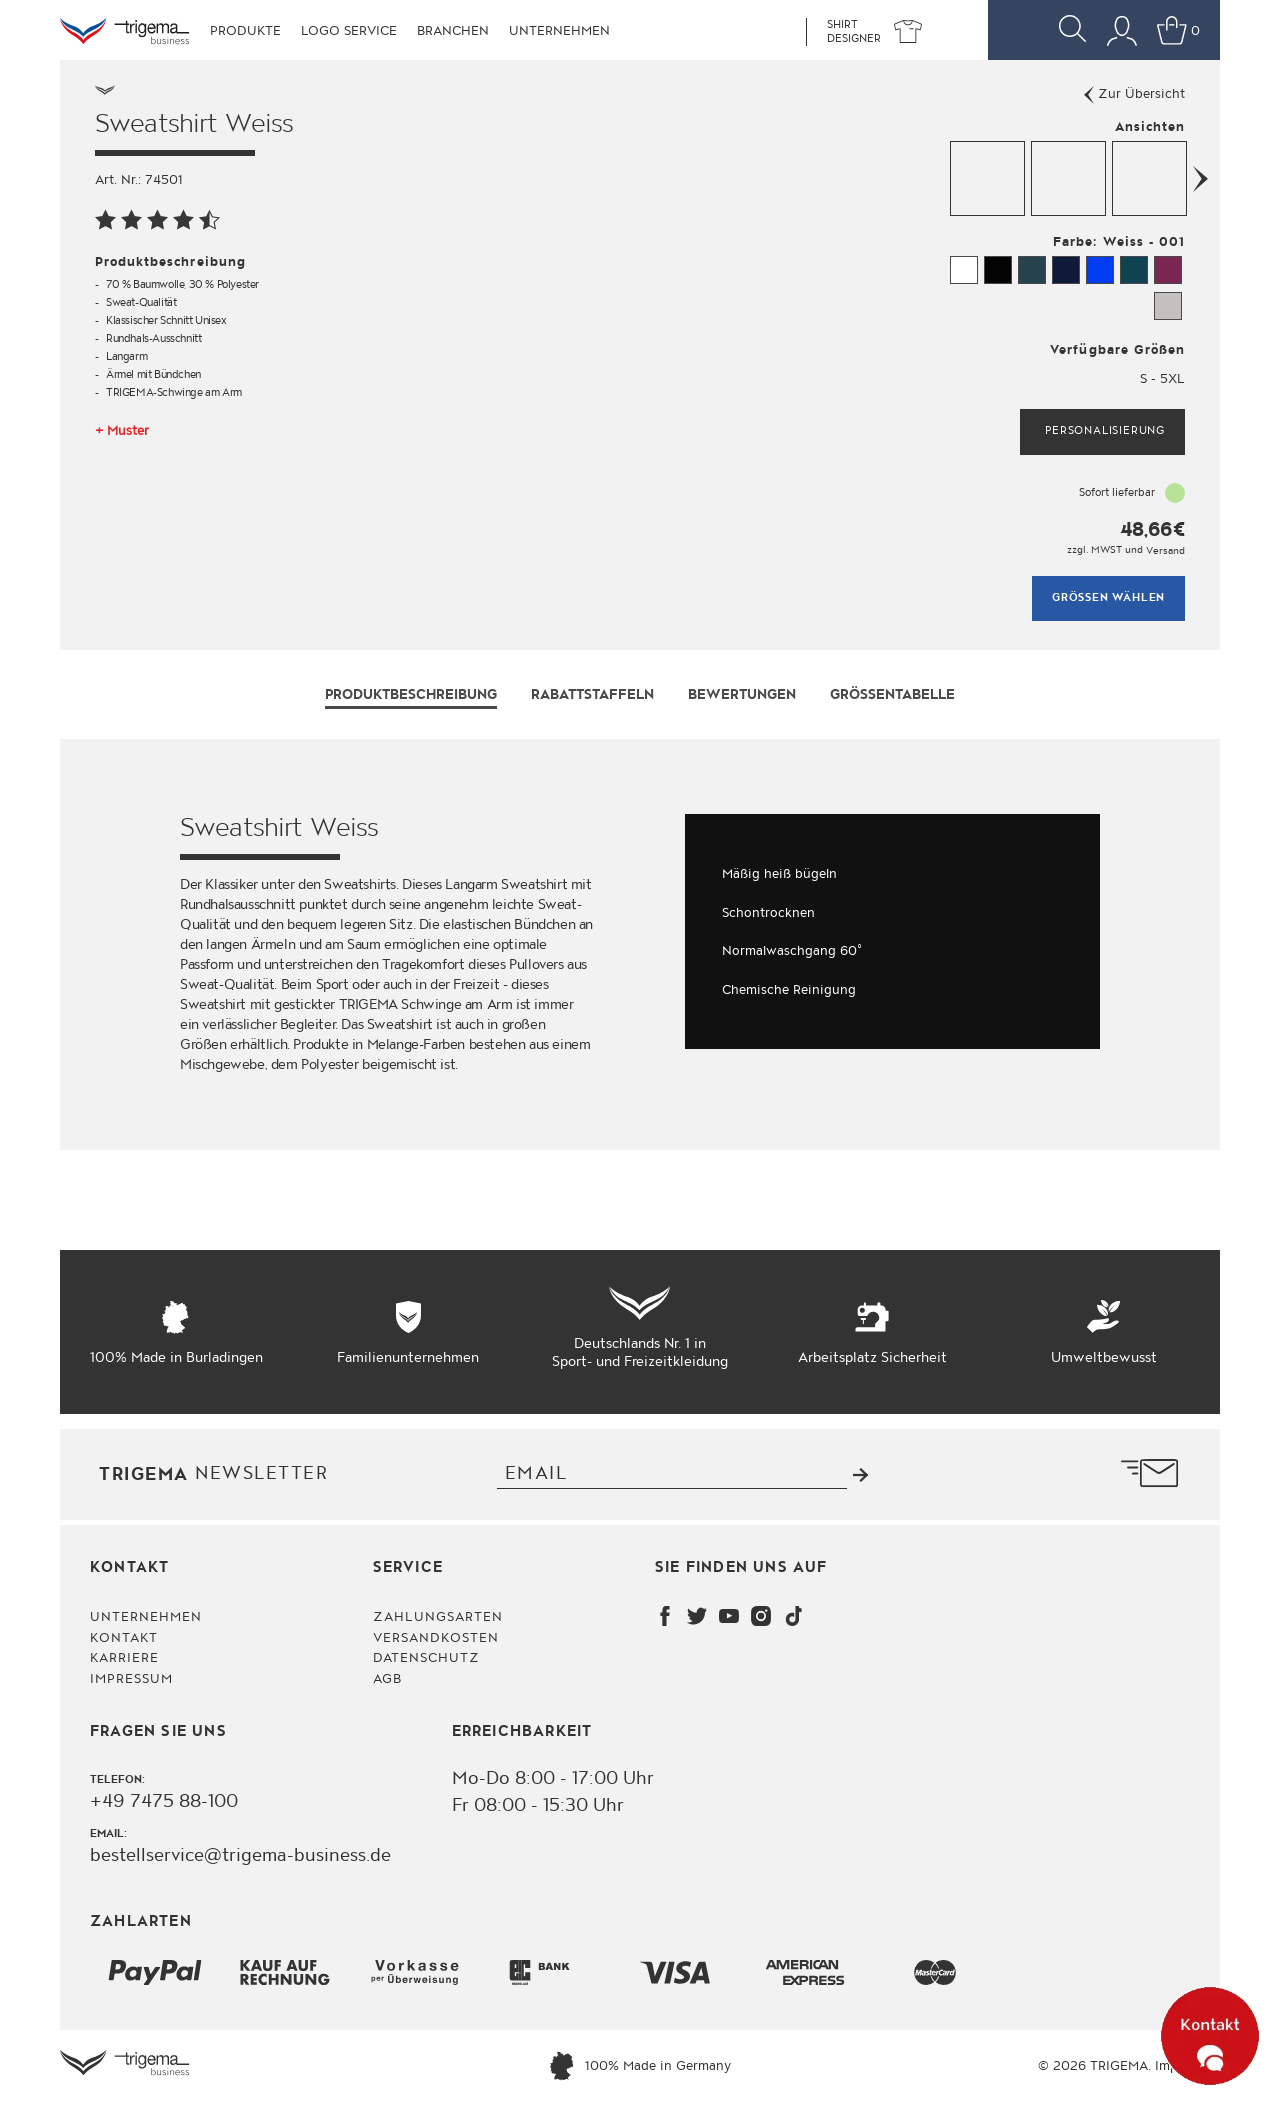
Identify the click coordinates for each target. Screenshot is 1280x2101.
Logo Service (349, 31)
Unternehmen (559, 31)
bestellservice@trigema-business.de (240, 1856)
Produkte (245, 31)
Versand (1165, 550)
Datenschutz (426, 1658)
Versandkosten (436, 1637)
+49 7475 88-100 (164, 1801)
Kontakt (124, 1637)
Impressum (131, 1679)
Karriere (124, 1658)
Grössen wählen (1108, 598)
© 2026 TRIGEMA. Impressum (1129, 2066)
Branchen (453, 31)
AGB (387, 1679)
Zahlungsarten (438, 1617)
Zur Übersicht (1134, 94)
